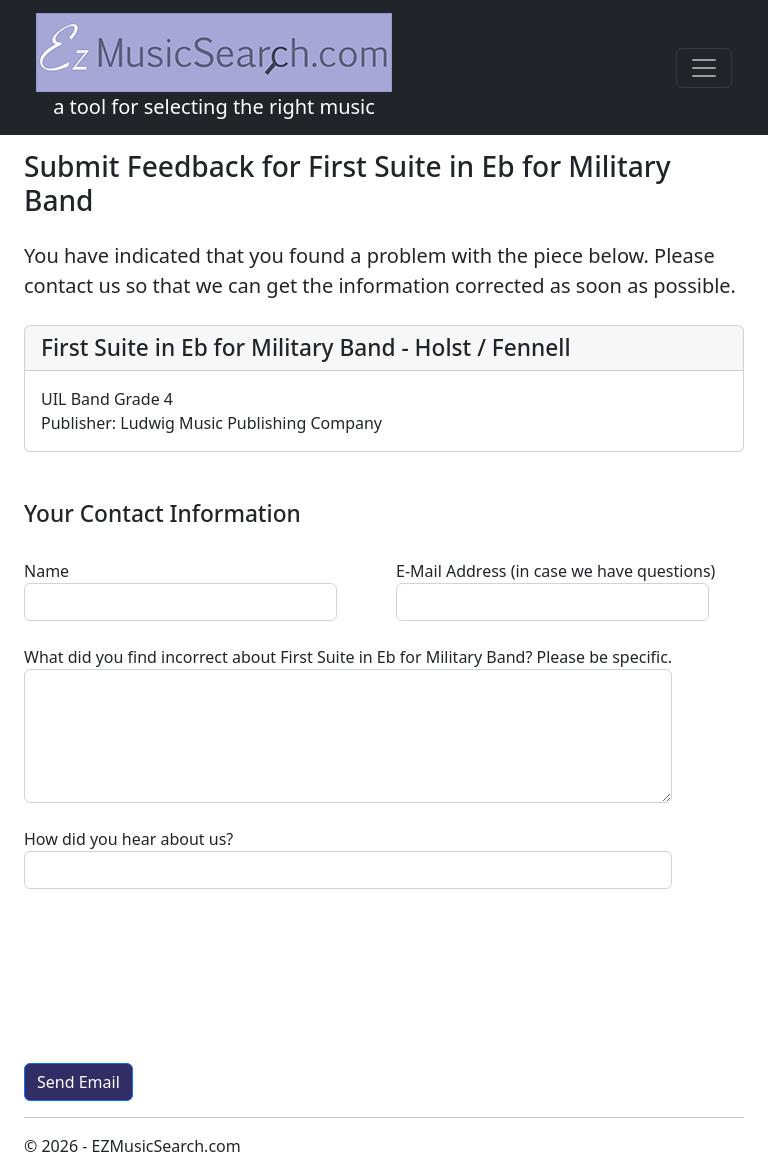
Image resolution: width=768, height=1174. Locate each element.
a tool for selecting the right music (214, 66)
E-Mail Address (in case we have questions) (555, 571)
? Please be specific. (348, 657)
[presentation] (176, 976)
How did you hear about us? (128, 839)
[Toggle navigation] (704, 68)
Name (46, 571)
